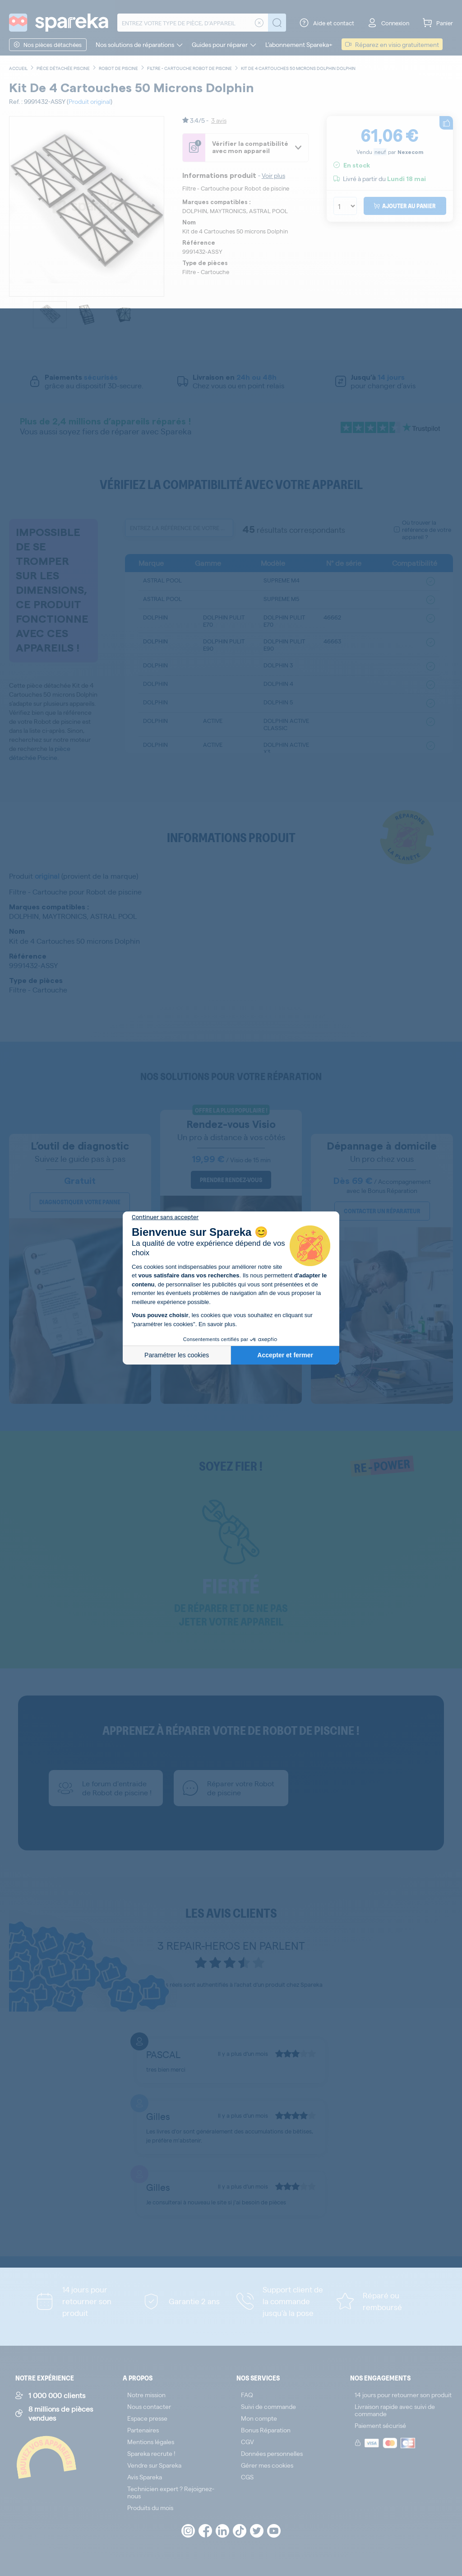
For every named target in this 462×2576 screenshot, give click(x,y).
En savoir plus (217, 1324)
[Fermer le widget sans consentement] (165, 1217)
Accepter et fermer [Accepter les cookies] (285, 1355)
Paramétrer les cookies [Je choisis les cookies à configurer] (176, 1355)
